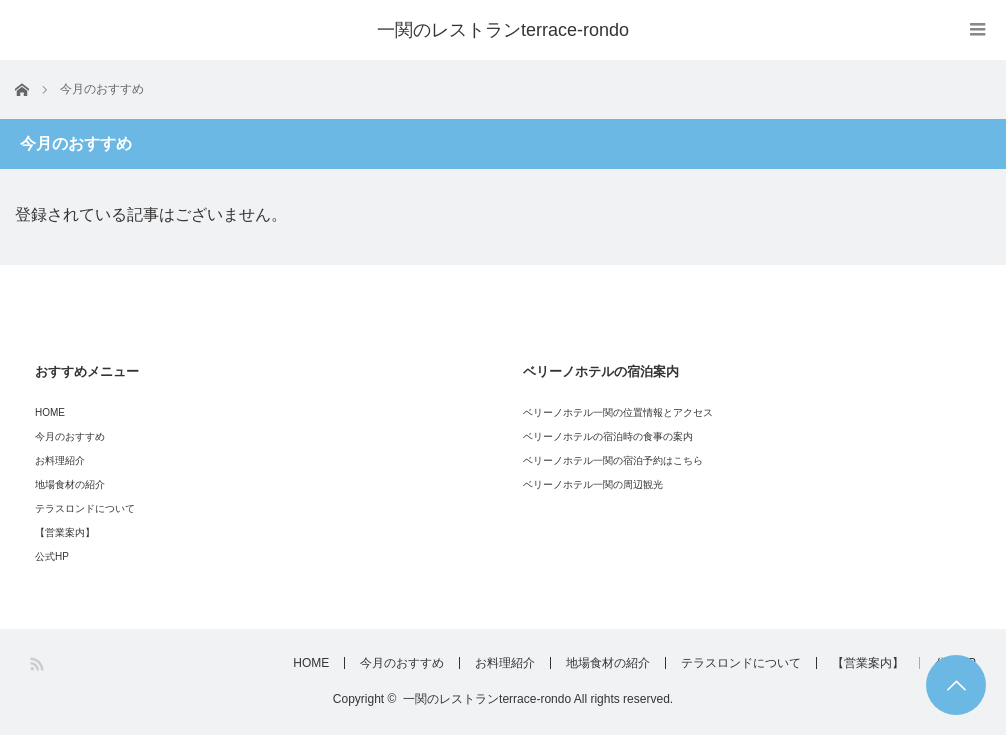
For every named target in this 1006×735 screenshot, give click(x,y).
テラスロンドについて (85, 508)
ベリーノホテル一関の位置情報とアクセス (618, 412)
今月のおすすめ (70, 436)
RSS (38, 664)
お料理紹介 (60, 460)
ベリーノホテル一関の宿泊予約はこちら (613, 460)
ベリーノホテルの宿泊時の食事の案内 (608, 436)
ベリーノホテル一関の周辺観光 (593, 484)
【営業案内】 (65, 532)
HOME (50, 412)
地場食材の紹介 (70, 484)
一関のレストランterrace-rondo (503, 30)
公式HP (52, 556)
